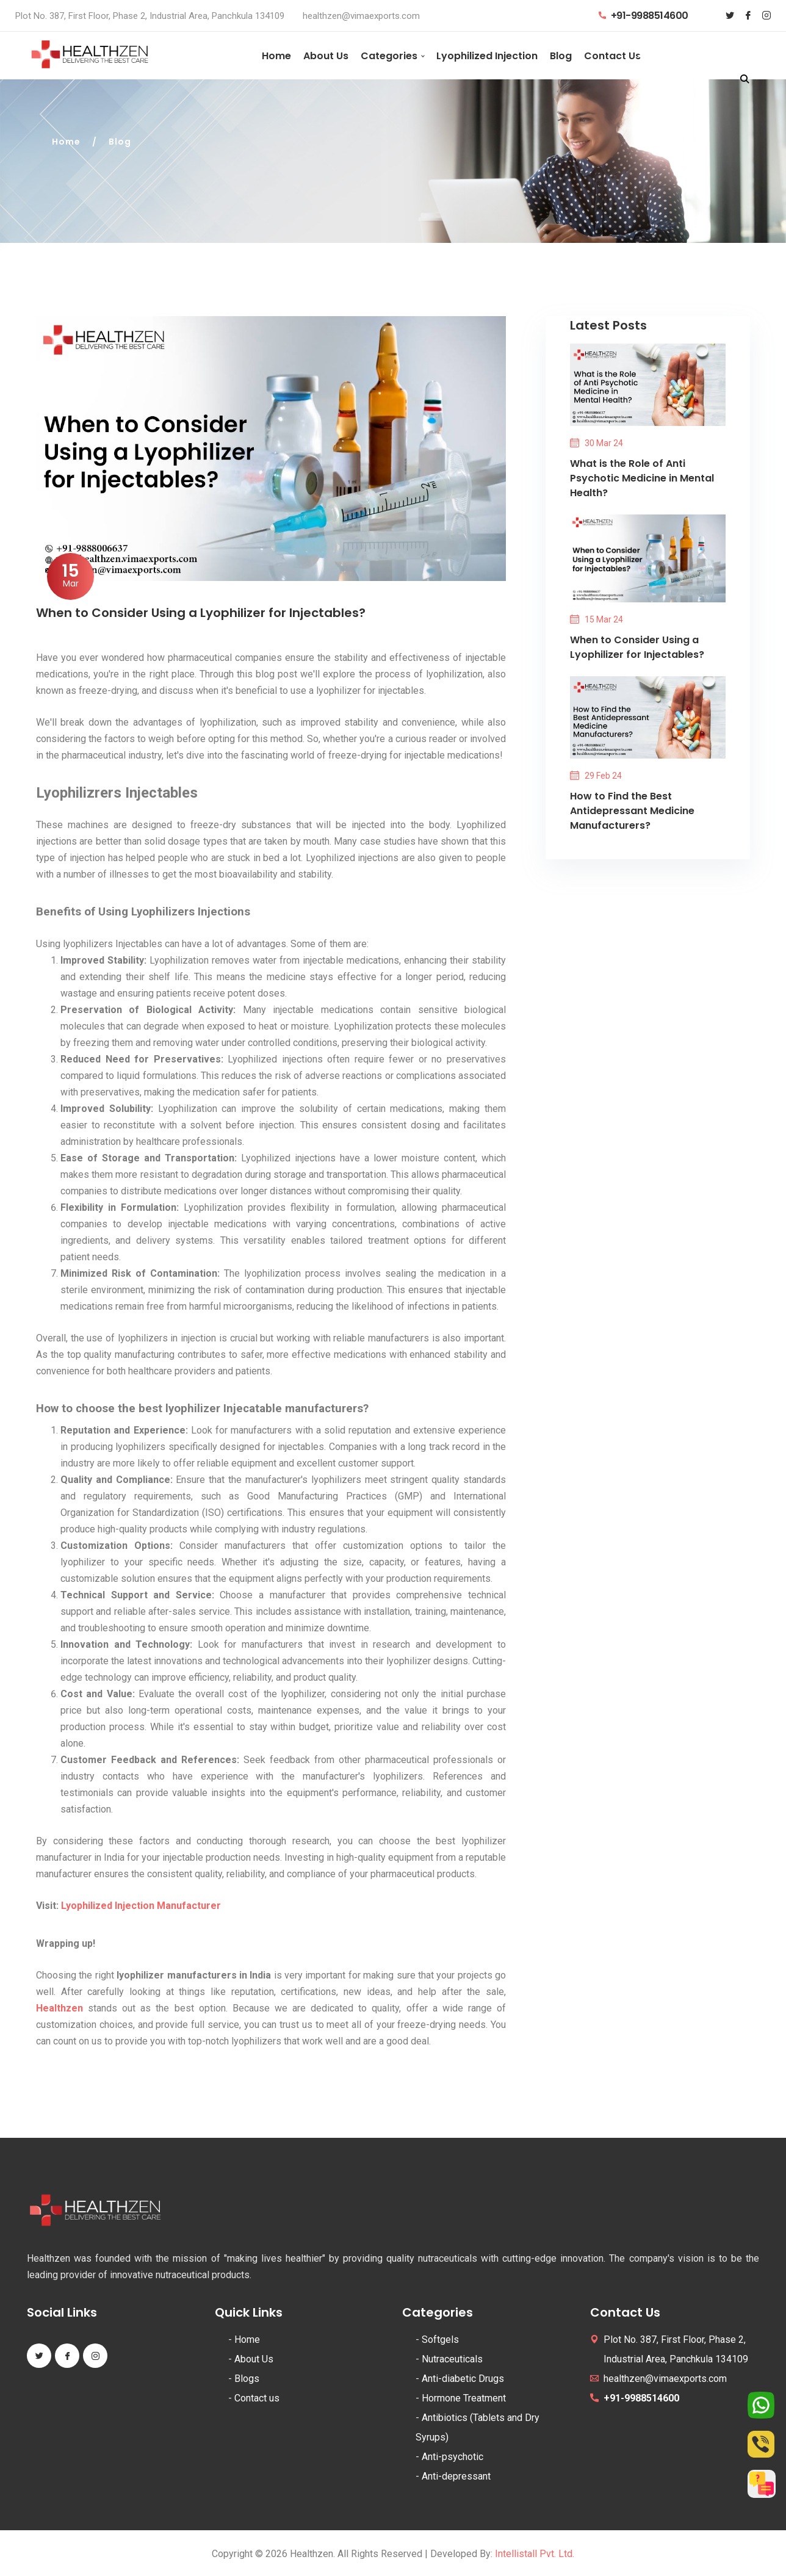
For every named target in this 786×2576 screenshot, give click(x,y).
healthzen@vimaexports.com (361, 15)
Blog (561, 56)
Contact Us (612, 56)
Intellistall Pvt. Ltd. (534, 2554)
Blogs (246, 2378)
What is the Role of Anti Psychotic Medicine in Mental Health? (642, 478)
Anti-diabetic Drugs (463, 2378)
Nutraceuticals (452, 2359)
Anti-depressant (456, 2476)
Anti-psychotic (452, 2456)
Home (276, 56)
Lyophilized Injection (487, 56)
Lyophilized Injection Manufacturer (141, 1905)
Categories (389, 56)
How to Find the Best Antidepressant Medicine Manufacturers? (632, 810)
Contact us (256, 2398)
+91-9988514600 (643, 16)
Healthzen (59, 2008)
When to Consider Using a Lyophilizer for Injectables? (637, 647)
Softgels (440, 2339)
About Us (325, 56)
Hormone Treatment (464, 2398)
